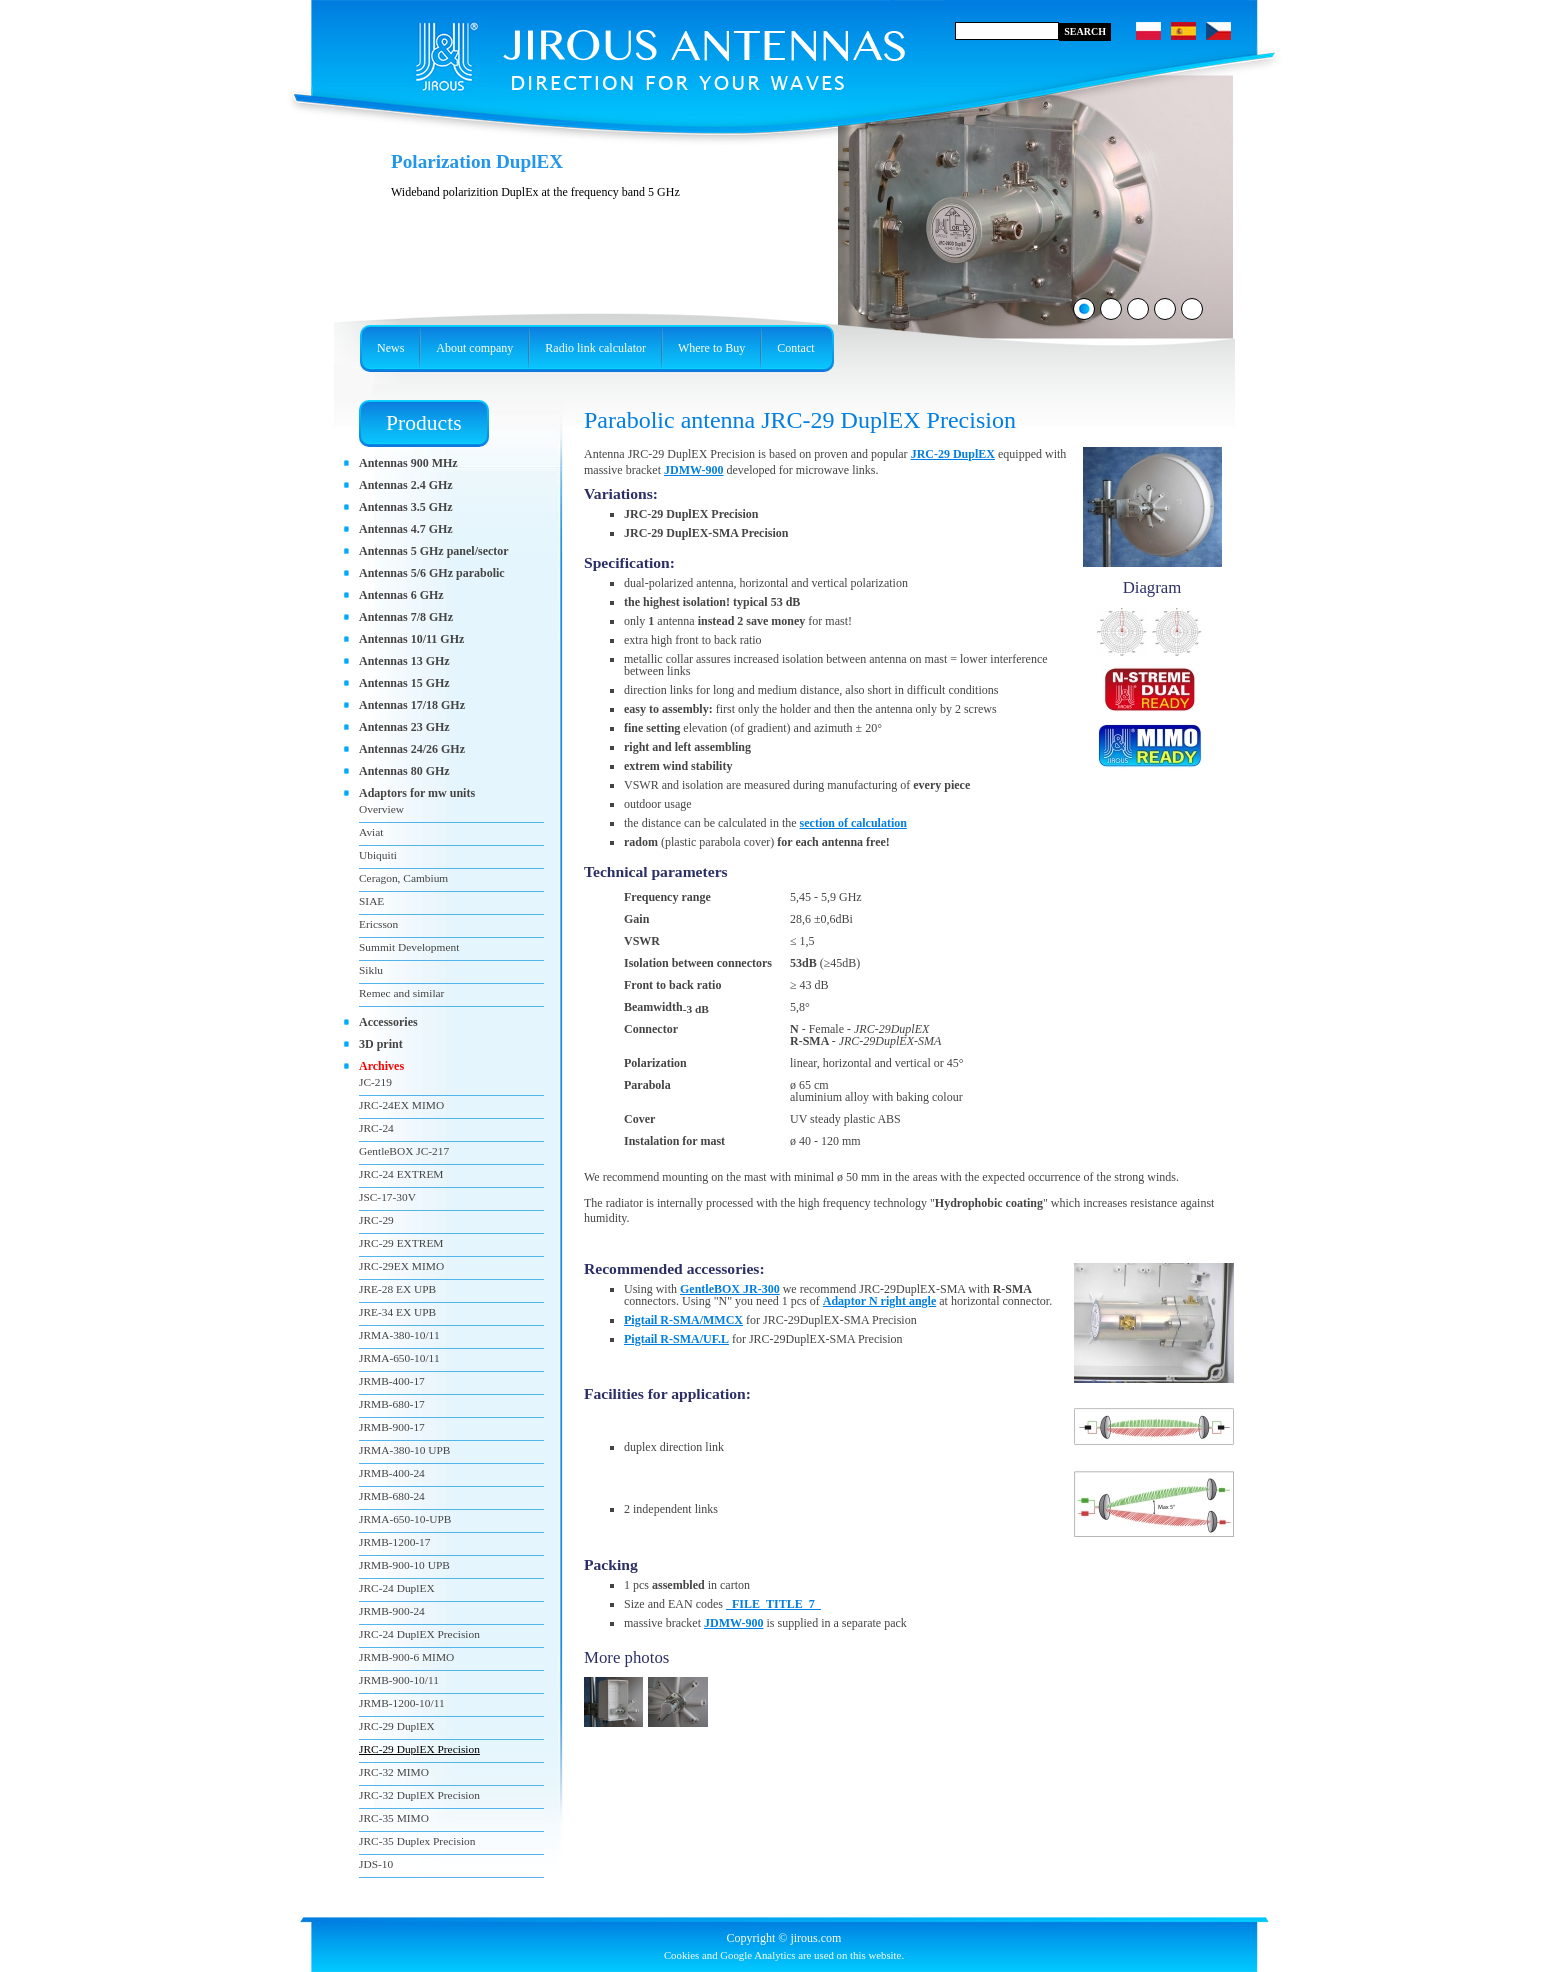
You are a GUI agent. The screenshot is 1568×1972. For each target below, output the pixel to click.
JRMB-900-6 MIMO (406, 1657)
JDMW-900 (694, 470)
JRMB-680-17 (392, 1404)
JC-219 (375, 1082)
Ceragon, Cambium (403, 878)
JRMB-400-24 (392, 1473)
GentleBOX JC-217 (404, 1151)
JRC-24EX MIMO (401, 1105)
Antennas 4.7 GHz (406, 529)
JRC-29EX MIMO (401, 1266)
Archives (381, 1066)
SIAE (371, 901)
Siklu (371, 970)
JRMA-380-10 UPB (404, 1450)
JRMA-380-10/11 (399, 1335)
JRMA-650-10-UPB (405, 1519)
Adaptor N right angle (879, 1301)
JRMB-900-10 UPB (404, 1565)
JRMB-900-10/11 (399, 1680)
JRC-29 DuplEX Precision (419, 1749)
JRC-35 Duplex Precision (417, 1841)
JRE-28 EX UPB (397, 1289)
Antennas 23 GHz (404, 727)
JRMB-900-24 (392, 1611)
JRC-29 (376, 1220)
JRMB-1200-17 (395, 1542)
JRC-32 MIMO (394, 1772)
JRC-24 (376, 1128)
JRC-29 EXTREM (401, 1243)
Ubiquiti (378, 855)
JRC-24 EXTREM (401, 1174)
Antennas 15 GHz (404, 683)
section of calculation (853, 823)
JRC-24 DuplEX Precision (419, 1634)
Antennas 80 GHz (404, 771)
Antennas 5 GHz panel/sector (434, 551)
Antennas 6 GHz (401, 595)
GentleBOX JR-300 (730, 1289)
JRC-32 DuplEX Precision (419, 1795)
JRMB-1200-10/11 (402, 1703)
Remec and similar (401, 993)
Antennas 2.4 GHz (406, 485)
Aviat (371, 832)
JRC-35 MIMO (394, 1818)
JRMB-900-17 (392, 1427)
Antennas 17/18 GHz (412, 705)
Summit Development (409, 947)
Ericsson (378, 924)
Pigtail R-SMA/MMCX (683, 1320)
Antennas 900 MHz (408, 463)
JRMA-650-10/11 (399, 1358)
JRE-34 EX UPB (397, 1312)
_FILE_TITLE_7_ (773, 1604)
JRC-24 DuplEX (397, 1588)
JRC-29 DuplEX (953, 454)
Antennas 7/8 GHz (406, 617)
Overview (381, 809)
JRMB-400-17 (392, 1381)
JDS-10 (376, 1864)
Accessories (388, 1022)
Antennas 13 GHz (404, 661)
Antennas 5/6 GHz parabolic (432, 573)
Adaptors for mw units (417, 793)
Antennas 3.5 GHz (406, 507)
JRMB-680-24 (392, 1496)
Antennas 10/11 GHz (411, 639)
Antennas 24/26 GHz (412, 749)
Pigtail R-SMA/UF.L (676, 1339)
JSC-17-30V (387, 1197)
